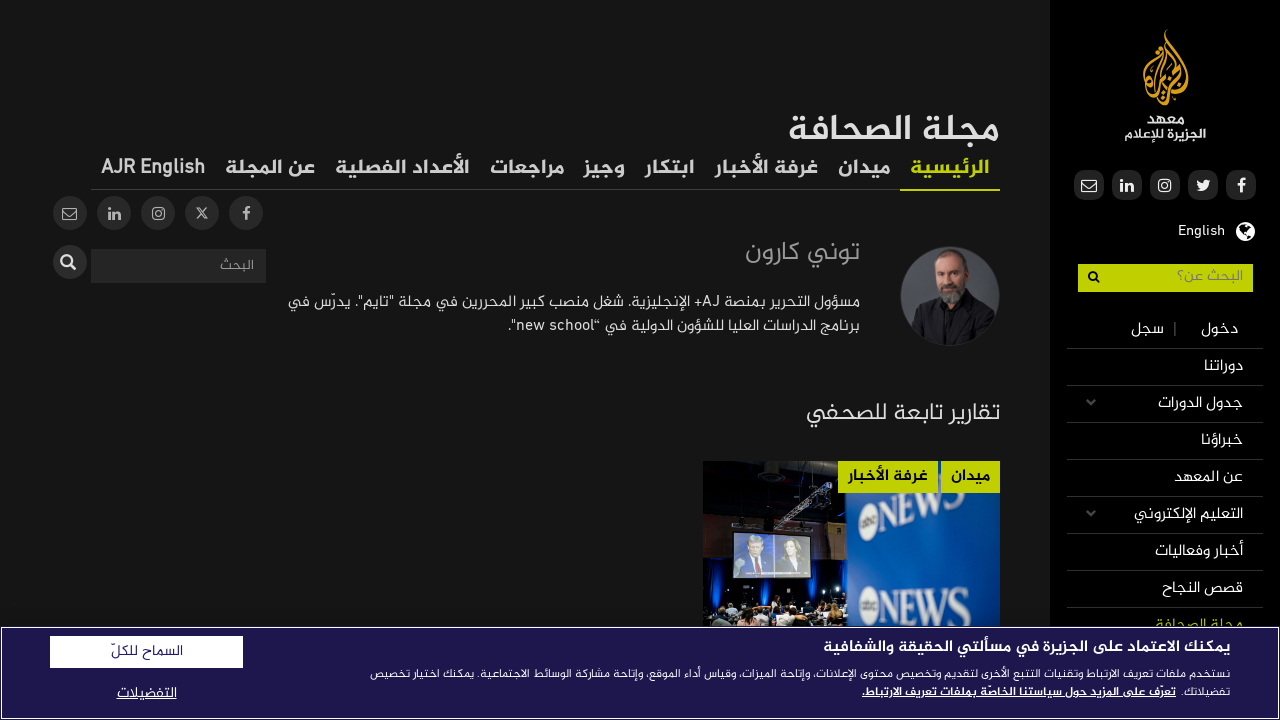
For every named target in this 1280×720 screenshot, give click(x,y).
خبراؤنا (1222, 440)
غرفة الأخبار (766, 168)
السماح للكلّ (147, 652)
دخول (1219, 329)
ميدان (864, 168)
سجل (1147, 329)
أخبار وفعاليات (1199, 551)
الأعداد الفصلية (402, 168)
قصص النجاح (1202, 588)
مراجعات (527, 168)
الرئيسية (950, 168)
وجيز (604, 168)
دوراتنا (1223, 366)
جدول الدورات (1200, 403)
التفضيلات (147, 693)
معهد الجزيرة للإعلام (1165, 85)
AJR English (153, 168)
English (1201, 229)
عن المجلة (270, 168)
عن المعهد (1208, 477)
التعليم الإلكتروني (1188, 514)
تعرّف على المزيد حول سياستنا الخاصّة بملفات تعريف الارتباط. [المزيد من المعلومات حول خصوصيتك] (1019, 692)
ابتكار (670, 168)
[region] (640, 673)
